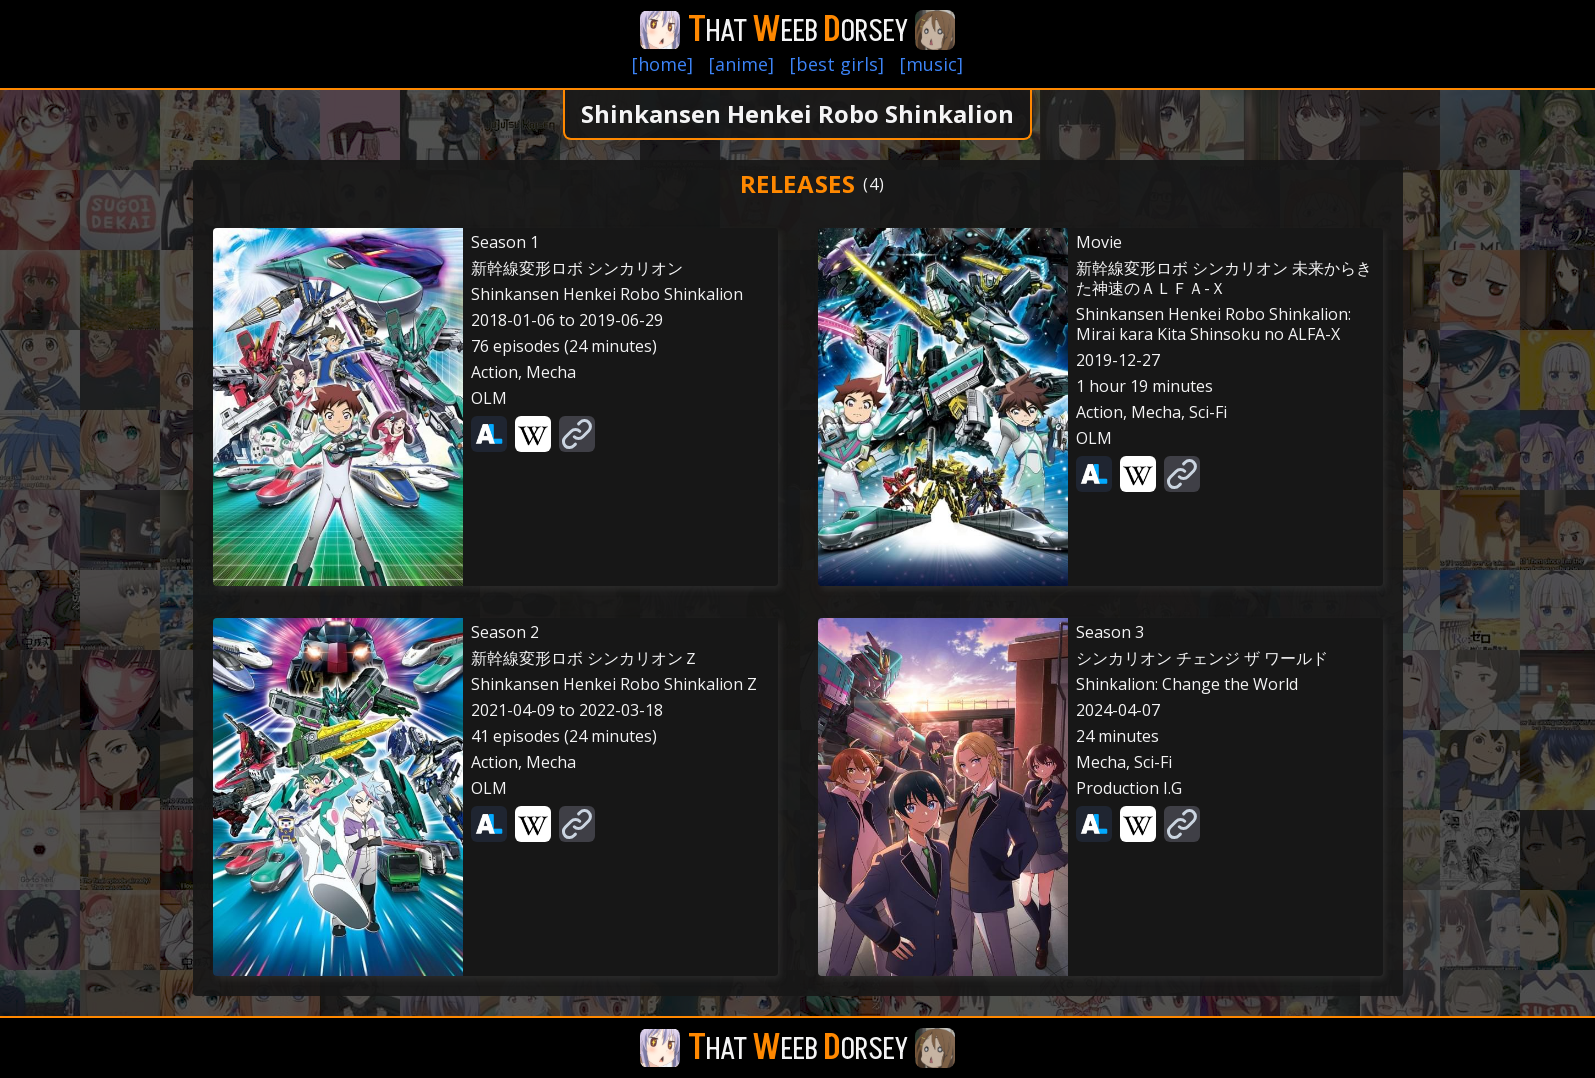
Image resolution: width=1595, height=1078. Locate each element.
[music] (931, 64)
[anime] (741, 64)
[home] (662, 64)
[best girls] (837, 64)
